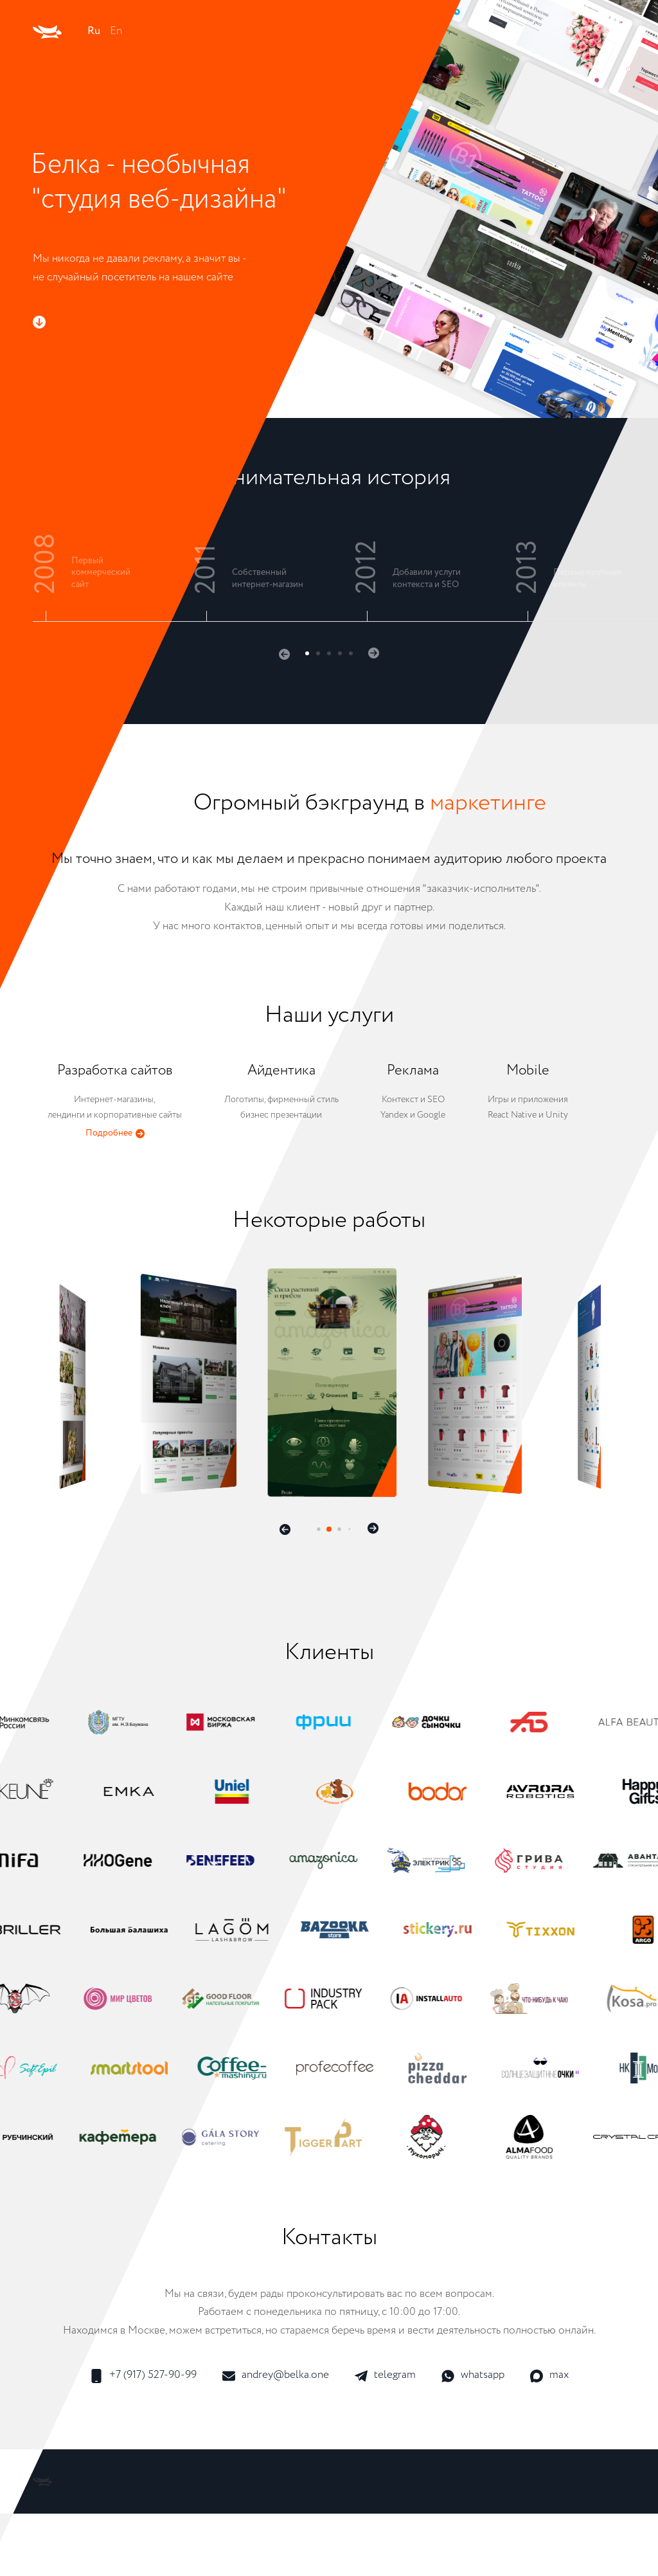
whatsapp (472, 2376)
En (116, 31)
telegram (385, 2376)
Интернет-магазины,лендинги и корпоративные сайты (115, 1101)
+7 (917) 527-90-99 (143, 2376)
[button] (284, 654)
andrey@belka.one (275, 2376)
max (549, 2376)
